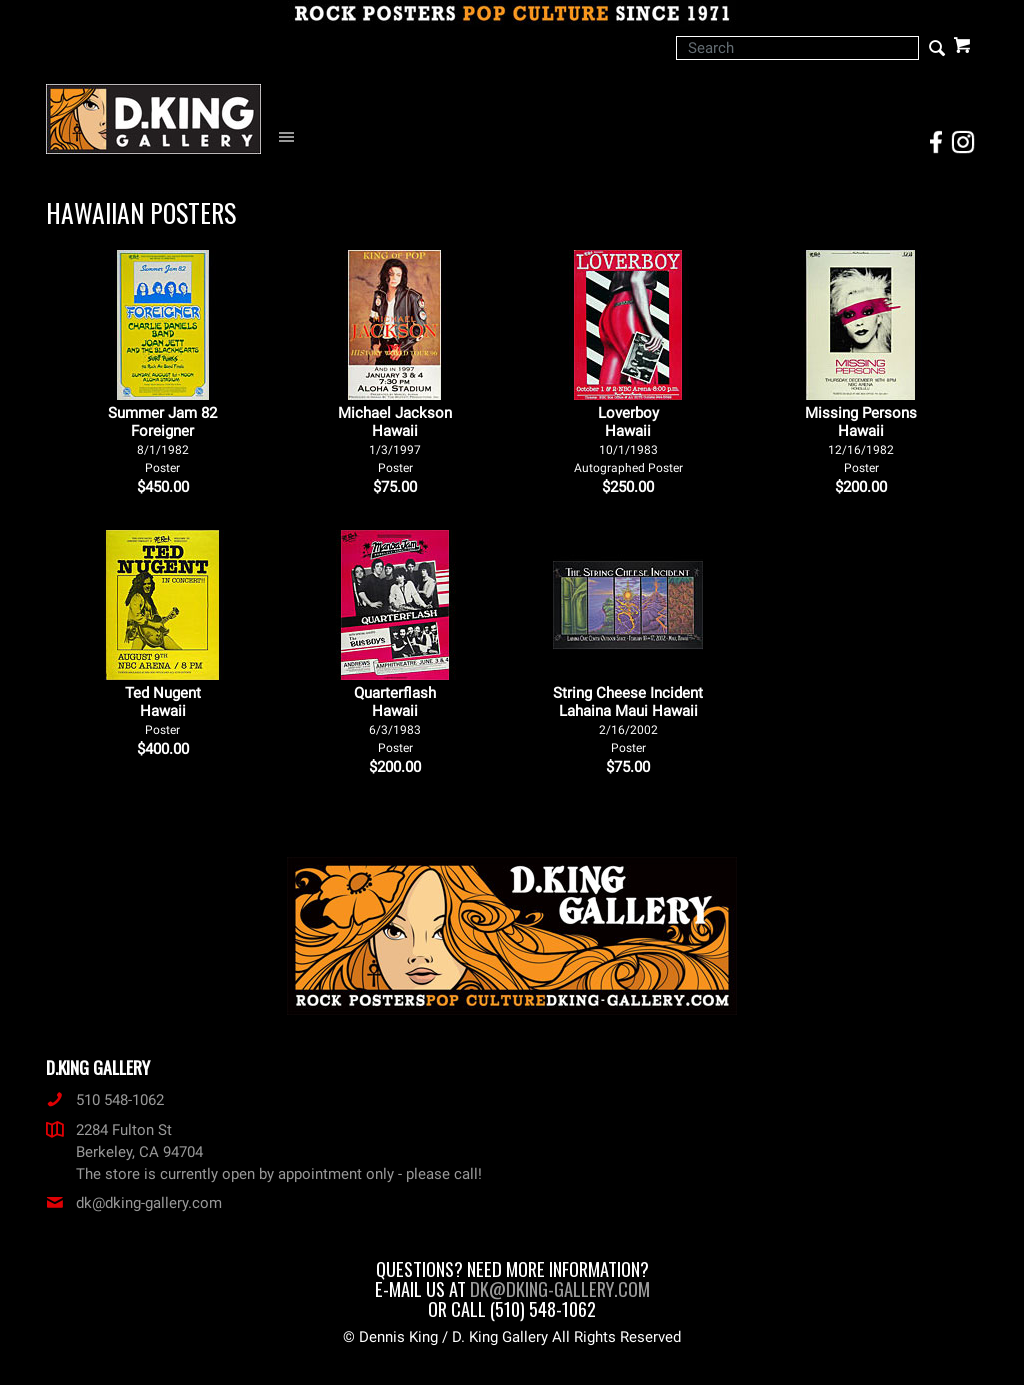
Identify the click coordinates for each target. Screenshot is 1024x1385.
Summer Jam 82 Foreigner (162, 439)
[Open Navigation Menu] (291, 137)
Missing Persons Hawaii (861, 439)
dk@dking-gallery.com (134, 1203)
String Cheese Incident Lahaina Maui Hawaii (628, 719)
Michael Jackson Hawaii (395, 439)
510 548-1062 (105, 1100)
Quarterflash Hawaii (395, 719)
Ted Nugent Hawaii (163, 710)
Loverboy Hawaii (628, 439)
